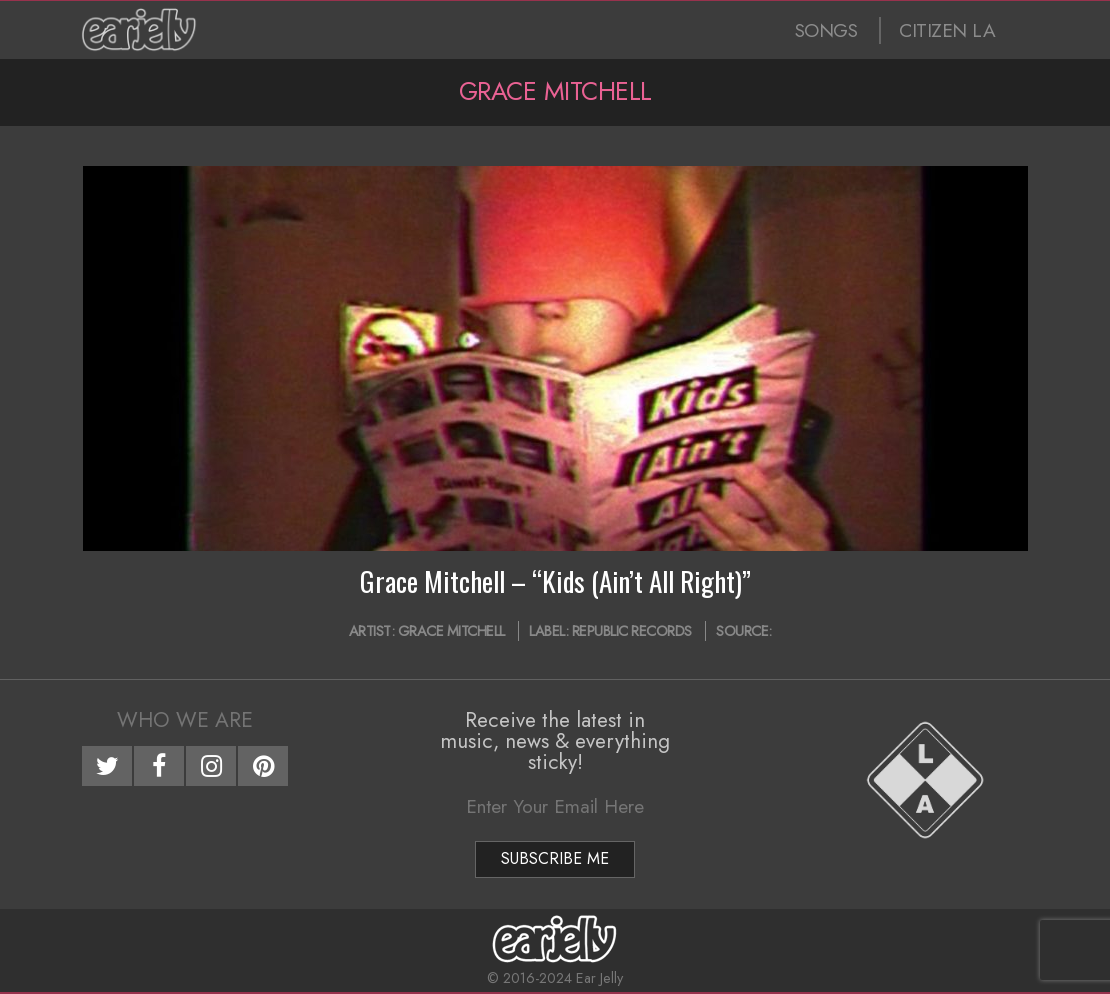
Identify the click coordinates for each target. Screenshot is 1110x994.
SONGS (826, 30)
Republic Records (632, 631)
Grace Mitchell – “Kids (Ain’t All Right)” (555, 581)
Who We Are (185, 720)
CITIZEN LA (947, 30)
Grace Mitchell (451, 631)
